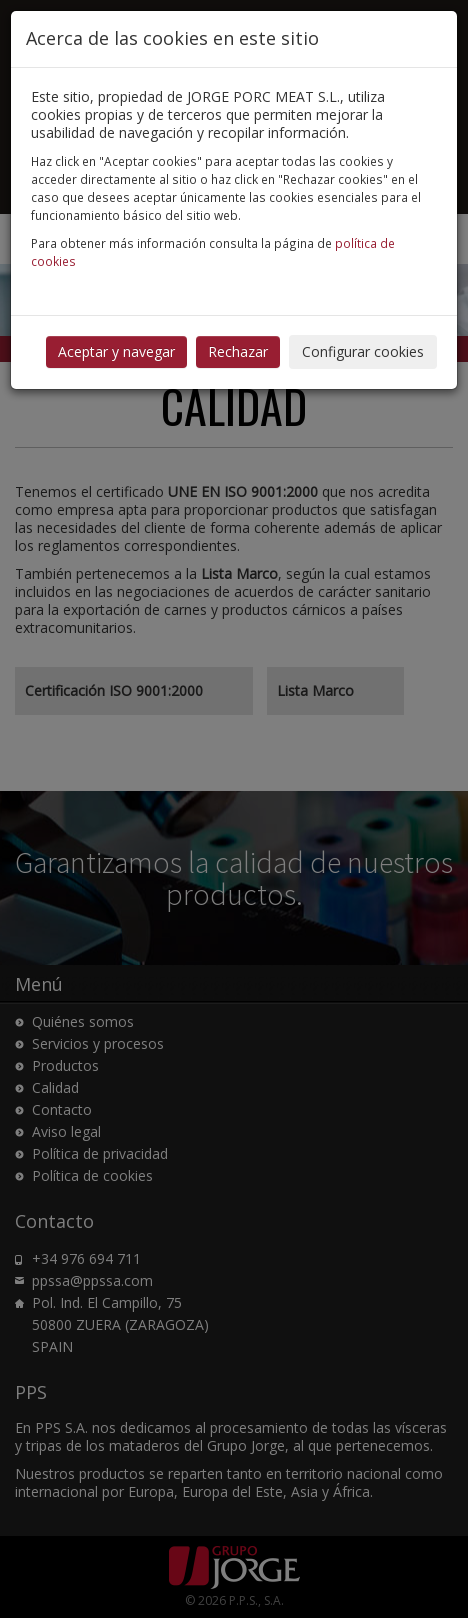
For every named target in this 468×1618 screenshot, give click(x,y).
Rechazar (238, 351)
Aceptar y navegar (116, 351)
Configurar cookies (363, 351)
